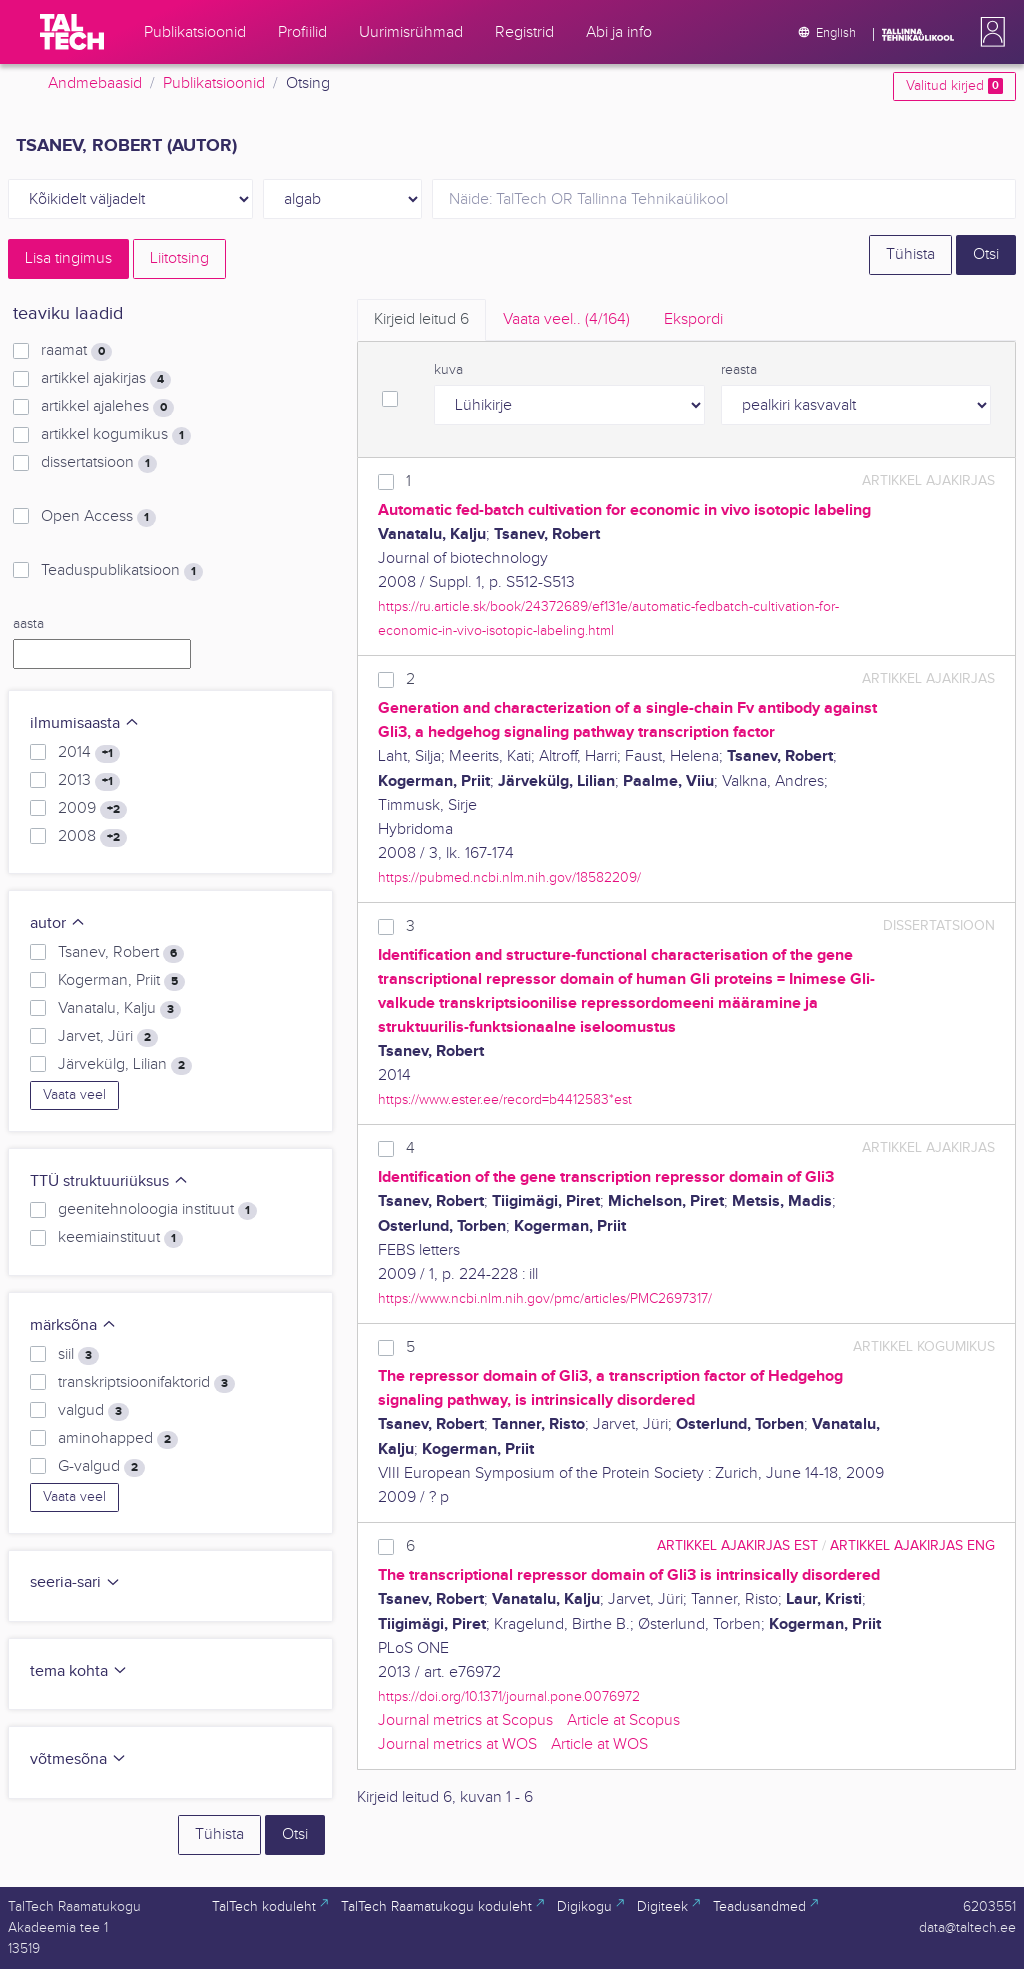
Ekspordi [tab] (693, 319)
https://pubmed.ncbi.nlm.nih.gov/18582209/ (509, 877)
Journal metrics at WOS (457, 1744)
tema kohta (79, 1671)
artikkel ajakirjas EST (737, 1545)
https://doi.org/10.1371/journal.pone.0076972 (509, 1696)
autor (58, 923)
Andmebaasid (95, 83)
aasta (28, 624)
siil (78, 1355)
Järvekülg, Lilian (125, 1065)
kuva (448, 370)
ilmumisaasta (85, 723)
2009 (92, 809)
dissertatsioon (99, 463)
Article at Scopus (623, 1720)
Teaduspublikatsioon (122, 571)
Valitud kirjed (954, 86)
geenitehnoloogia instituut (157, 1210)
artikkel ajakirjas (106, 379)
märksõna (73, 1325)
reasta (739, 370)
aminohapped (118, 1439)
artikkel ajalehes (107, 407)
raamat (76, 351)
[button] (989, 32)
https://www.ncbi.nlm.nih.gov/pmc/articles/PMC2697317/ (545, 1298)
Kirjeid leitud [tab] (421, 319)
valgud (93, 1411)
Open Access (98, 517)
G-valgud (101, 1467)
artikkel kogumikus (116, 435)
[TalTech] (72, 32)
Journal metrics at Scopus (465, 1720)
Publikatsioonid (214, 83)
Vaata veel (74, 1095)
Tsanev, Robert (121, 953)
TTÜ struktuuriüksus (109, 1181)
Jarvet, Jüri (108, 1037)
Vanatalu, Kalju (119, 1009)
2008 (92, 837)
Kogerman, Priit (121, 981)
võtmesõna (78, 1759)
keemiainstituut (120, 1238)
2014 (89, 753)
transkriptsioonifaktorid (146, 1383)
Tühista (910, 254)
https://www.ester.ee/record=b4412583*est (505, 1099)
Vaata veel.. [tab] (566, 319)
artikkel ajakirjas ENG (912, 1545)
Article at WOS (599, 1744)
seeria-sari (75, 1582)
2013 (89, 781)
